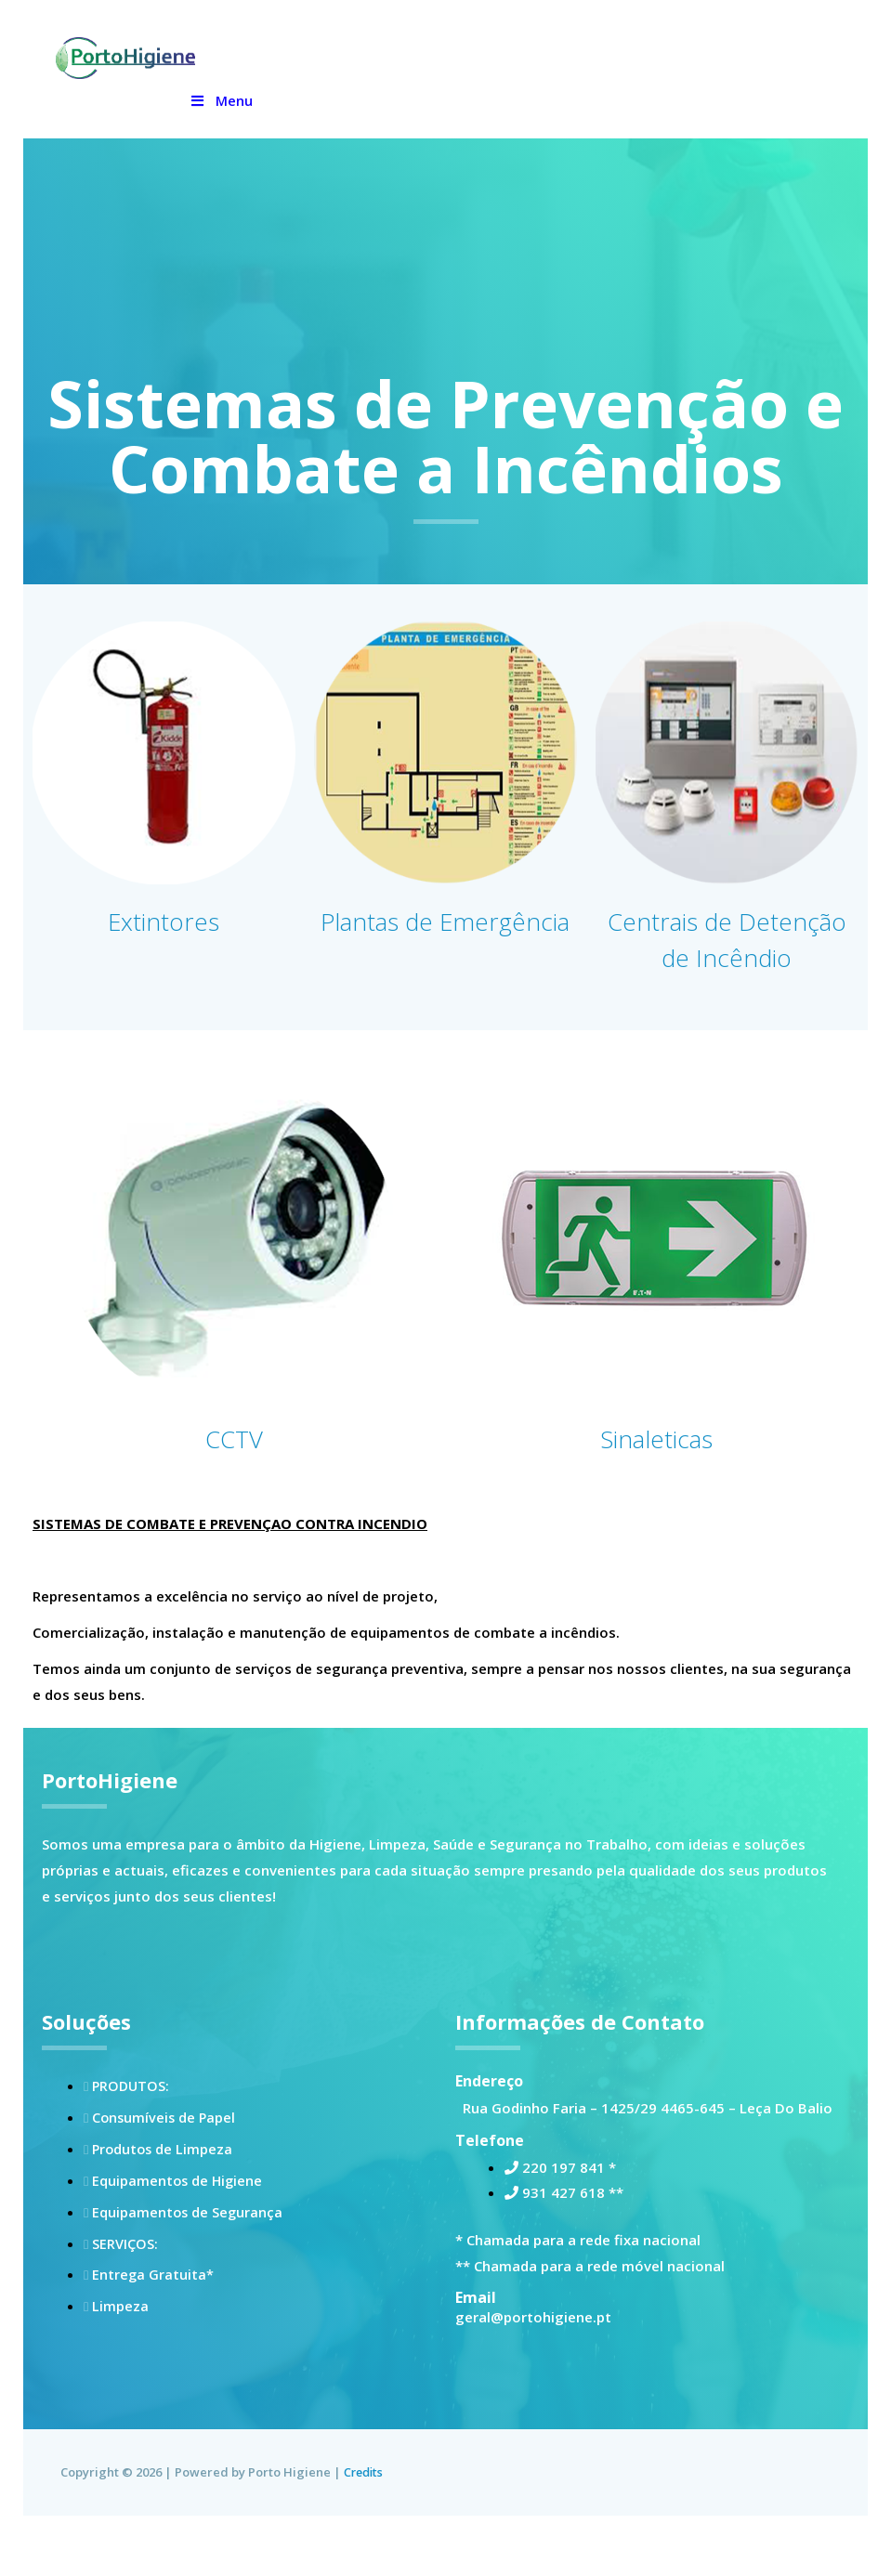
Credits (365, 2509)
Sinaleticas (656, 1474)
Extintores (164, 920)
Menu (221, 101)
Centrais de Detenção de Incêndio (727, 956)
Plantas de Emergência (445, 938)
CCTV (234, 1474)
